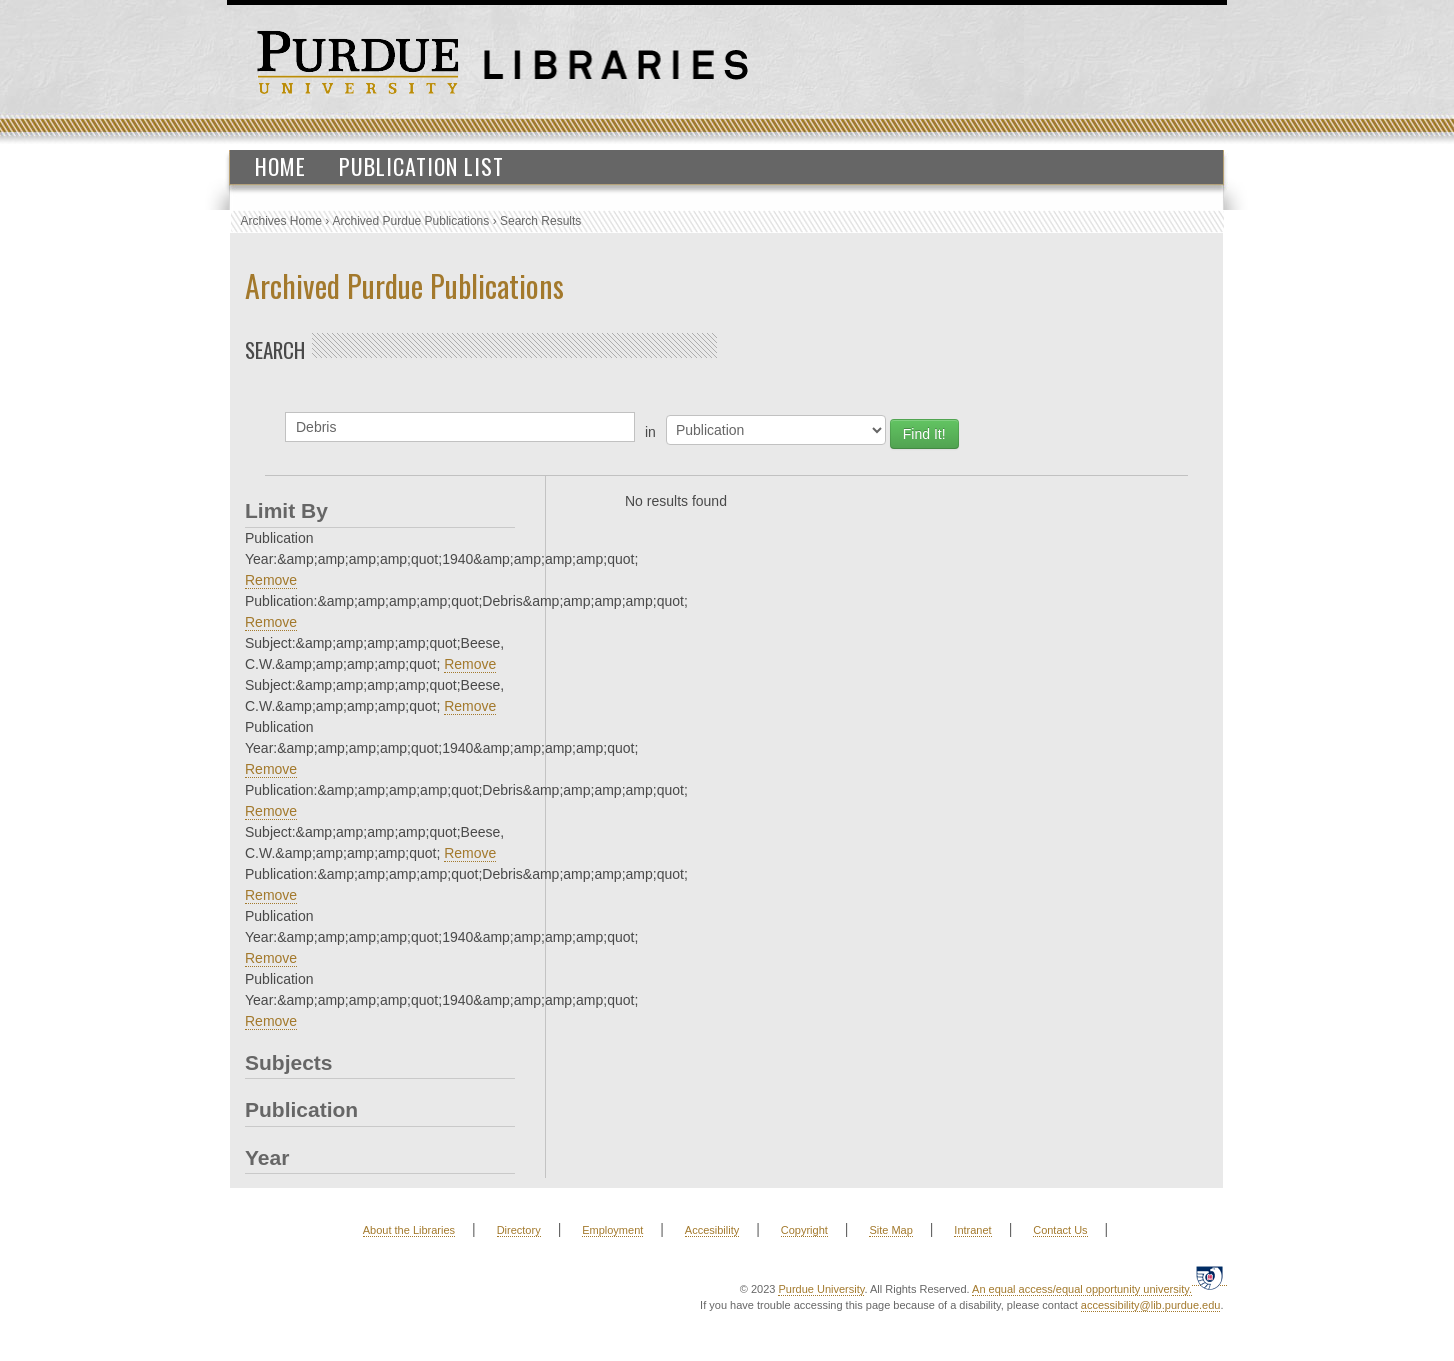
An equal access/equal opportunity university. (1082, 1289)
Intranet (972, 1230)
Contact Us (1060, 1230)
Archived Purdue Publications (411, 221)
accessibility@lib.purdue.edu (1151, 1305)
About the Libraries (409, 1230)
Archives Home (281, 221)
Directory (519, 1230)
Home (280, 166)
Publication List (421, 166)
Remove (271, 580)
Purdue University (821, 1289)
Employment (612, 1230)
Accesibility (712, 1230)
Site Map (890, 1230)
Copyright (804, 1230)
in (650, 432)
